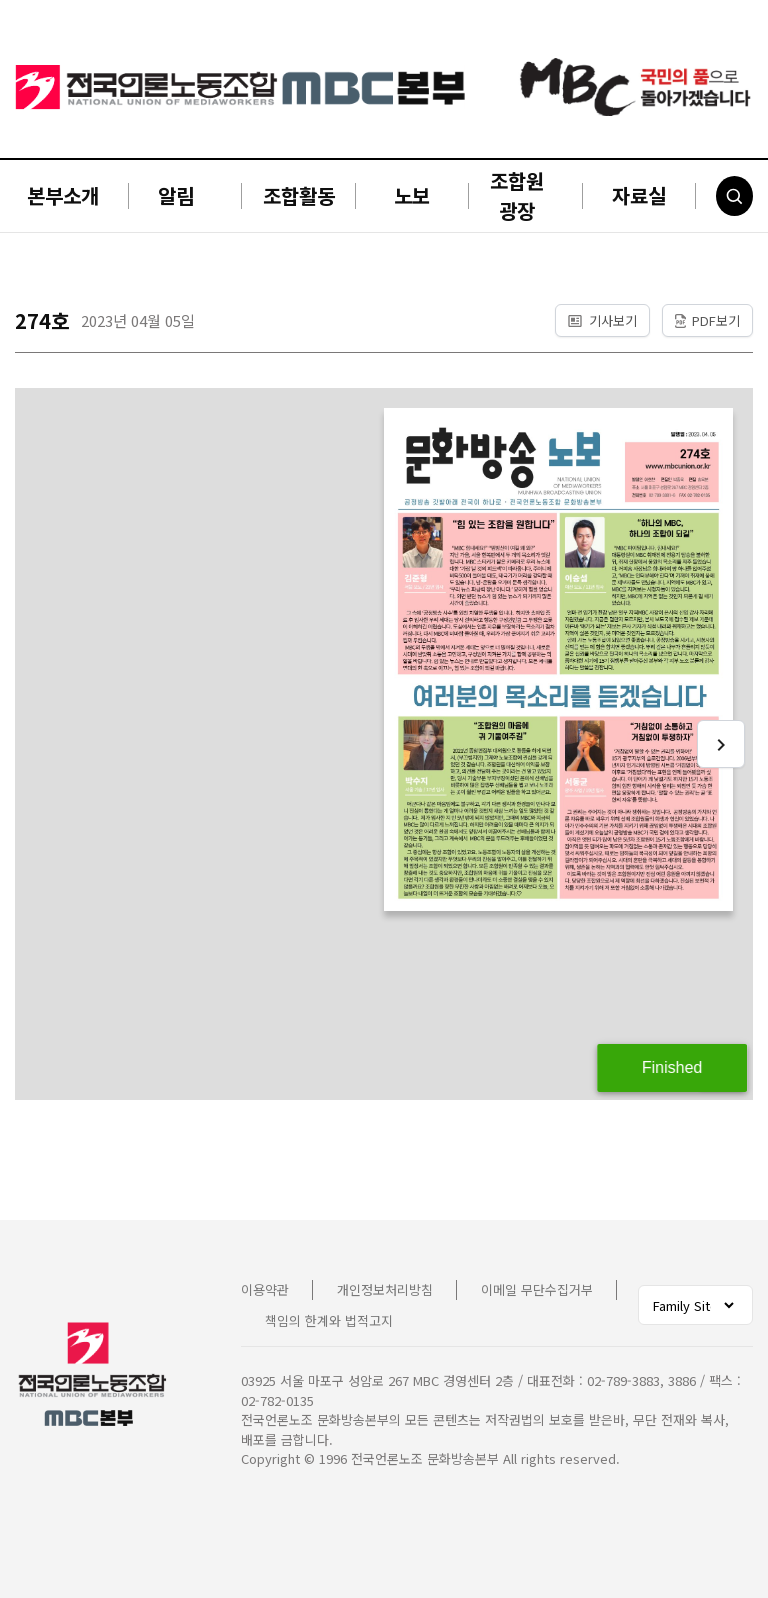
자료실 (639, 195)
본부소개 (63, 195)
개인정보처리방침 (385, 1289)
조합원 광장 (517, 195)
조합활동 (299, 195)
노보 (412, 195)
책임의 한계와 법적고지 (329, 1320)
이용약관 (265, 1289)
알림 (176, 195)
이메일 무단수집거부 (537, 1289)
